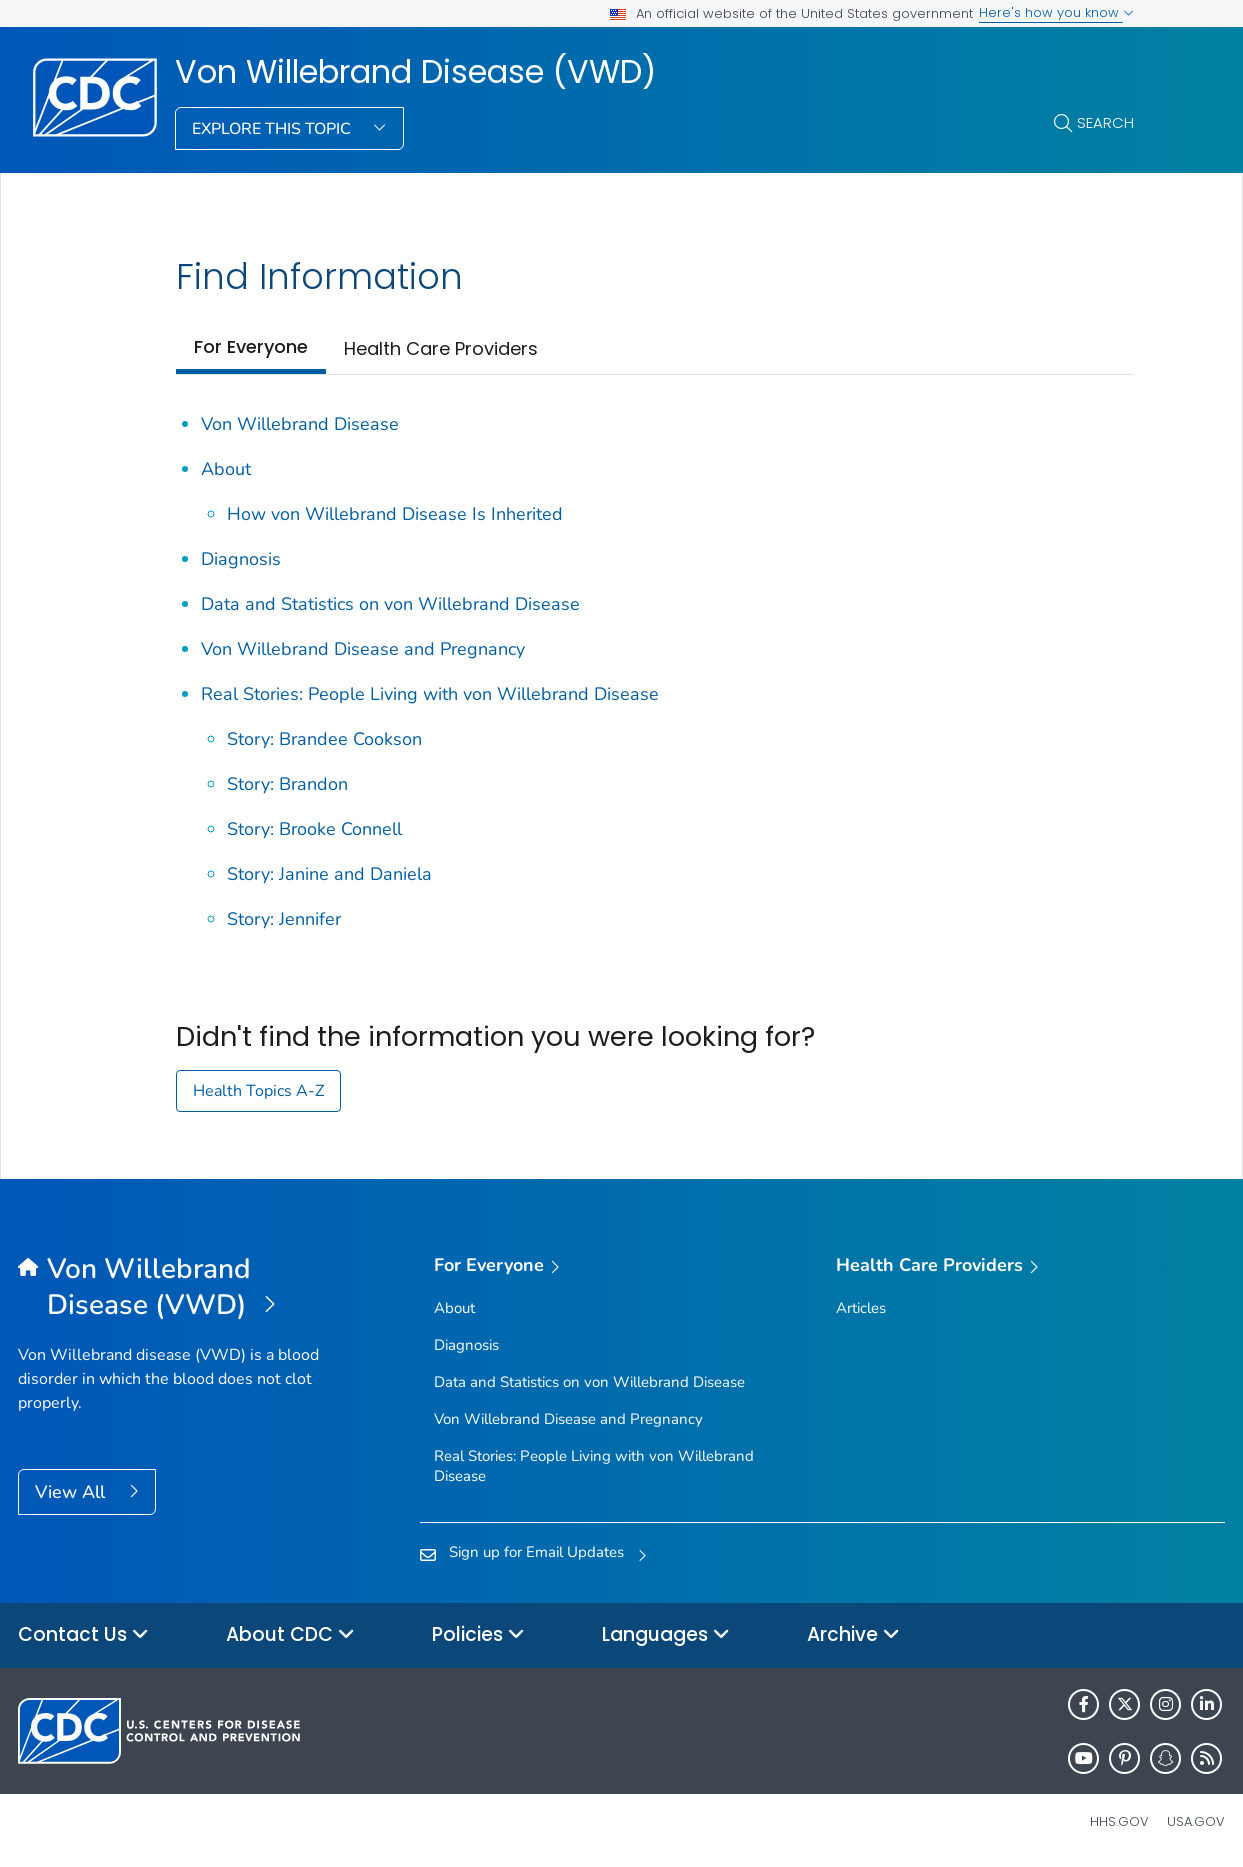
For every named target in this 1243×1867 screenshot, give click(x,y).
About (226, 469)
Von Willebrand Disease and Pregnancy (363, 649)
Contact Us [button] (83, 1635)
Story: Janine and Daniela (329, 874)
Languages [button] (666, 1635)
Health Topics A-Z (258, 1091)
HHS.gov (1119, 1821)
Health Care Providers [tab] (441, 348)
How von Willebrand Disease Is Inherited (395, 514)
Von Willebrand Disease (300, 424)
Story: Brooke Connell (314, 829)
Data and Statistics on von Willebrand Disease (390, 604)
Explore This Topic (273, 129)
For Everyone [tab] (251, 346)
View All (72, 1492)
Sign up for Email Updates (536, 1552)
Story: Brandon (287, 784)
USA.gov (1196, 1821)
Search (1105, 122)
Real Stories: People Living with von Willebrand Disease (430, 694)
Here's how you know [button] (1056, 12)
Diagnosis (241, 559)
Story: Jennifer (284, 919)
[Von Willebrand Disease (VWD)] (169, 1288)
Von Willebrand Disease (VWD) (415, 72)
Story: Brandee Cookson (324, 739)
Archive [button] (853, 1635)
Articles (861, 1308)
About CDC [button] (290, 1635)
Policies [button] (478, 1635)
